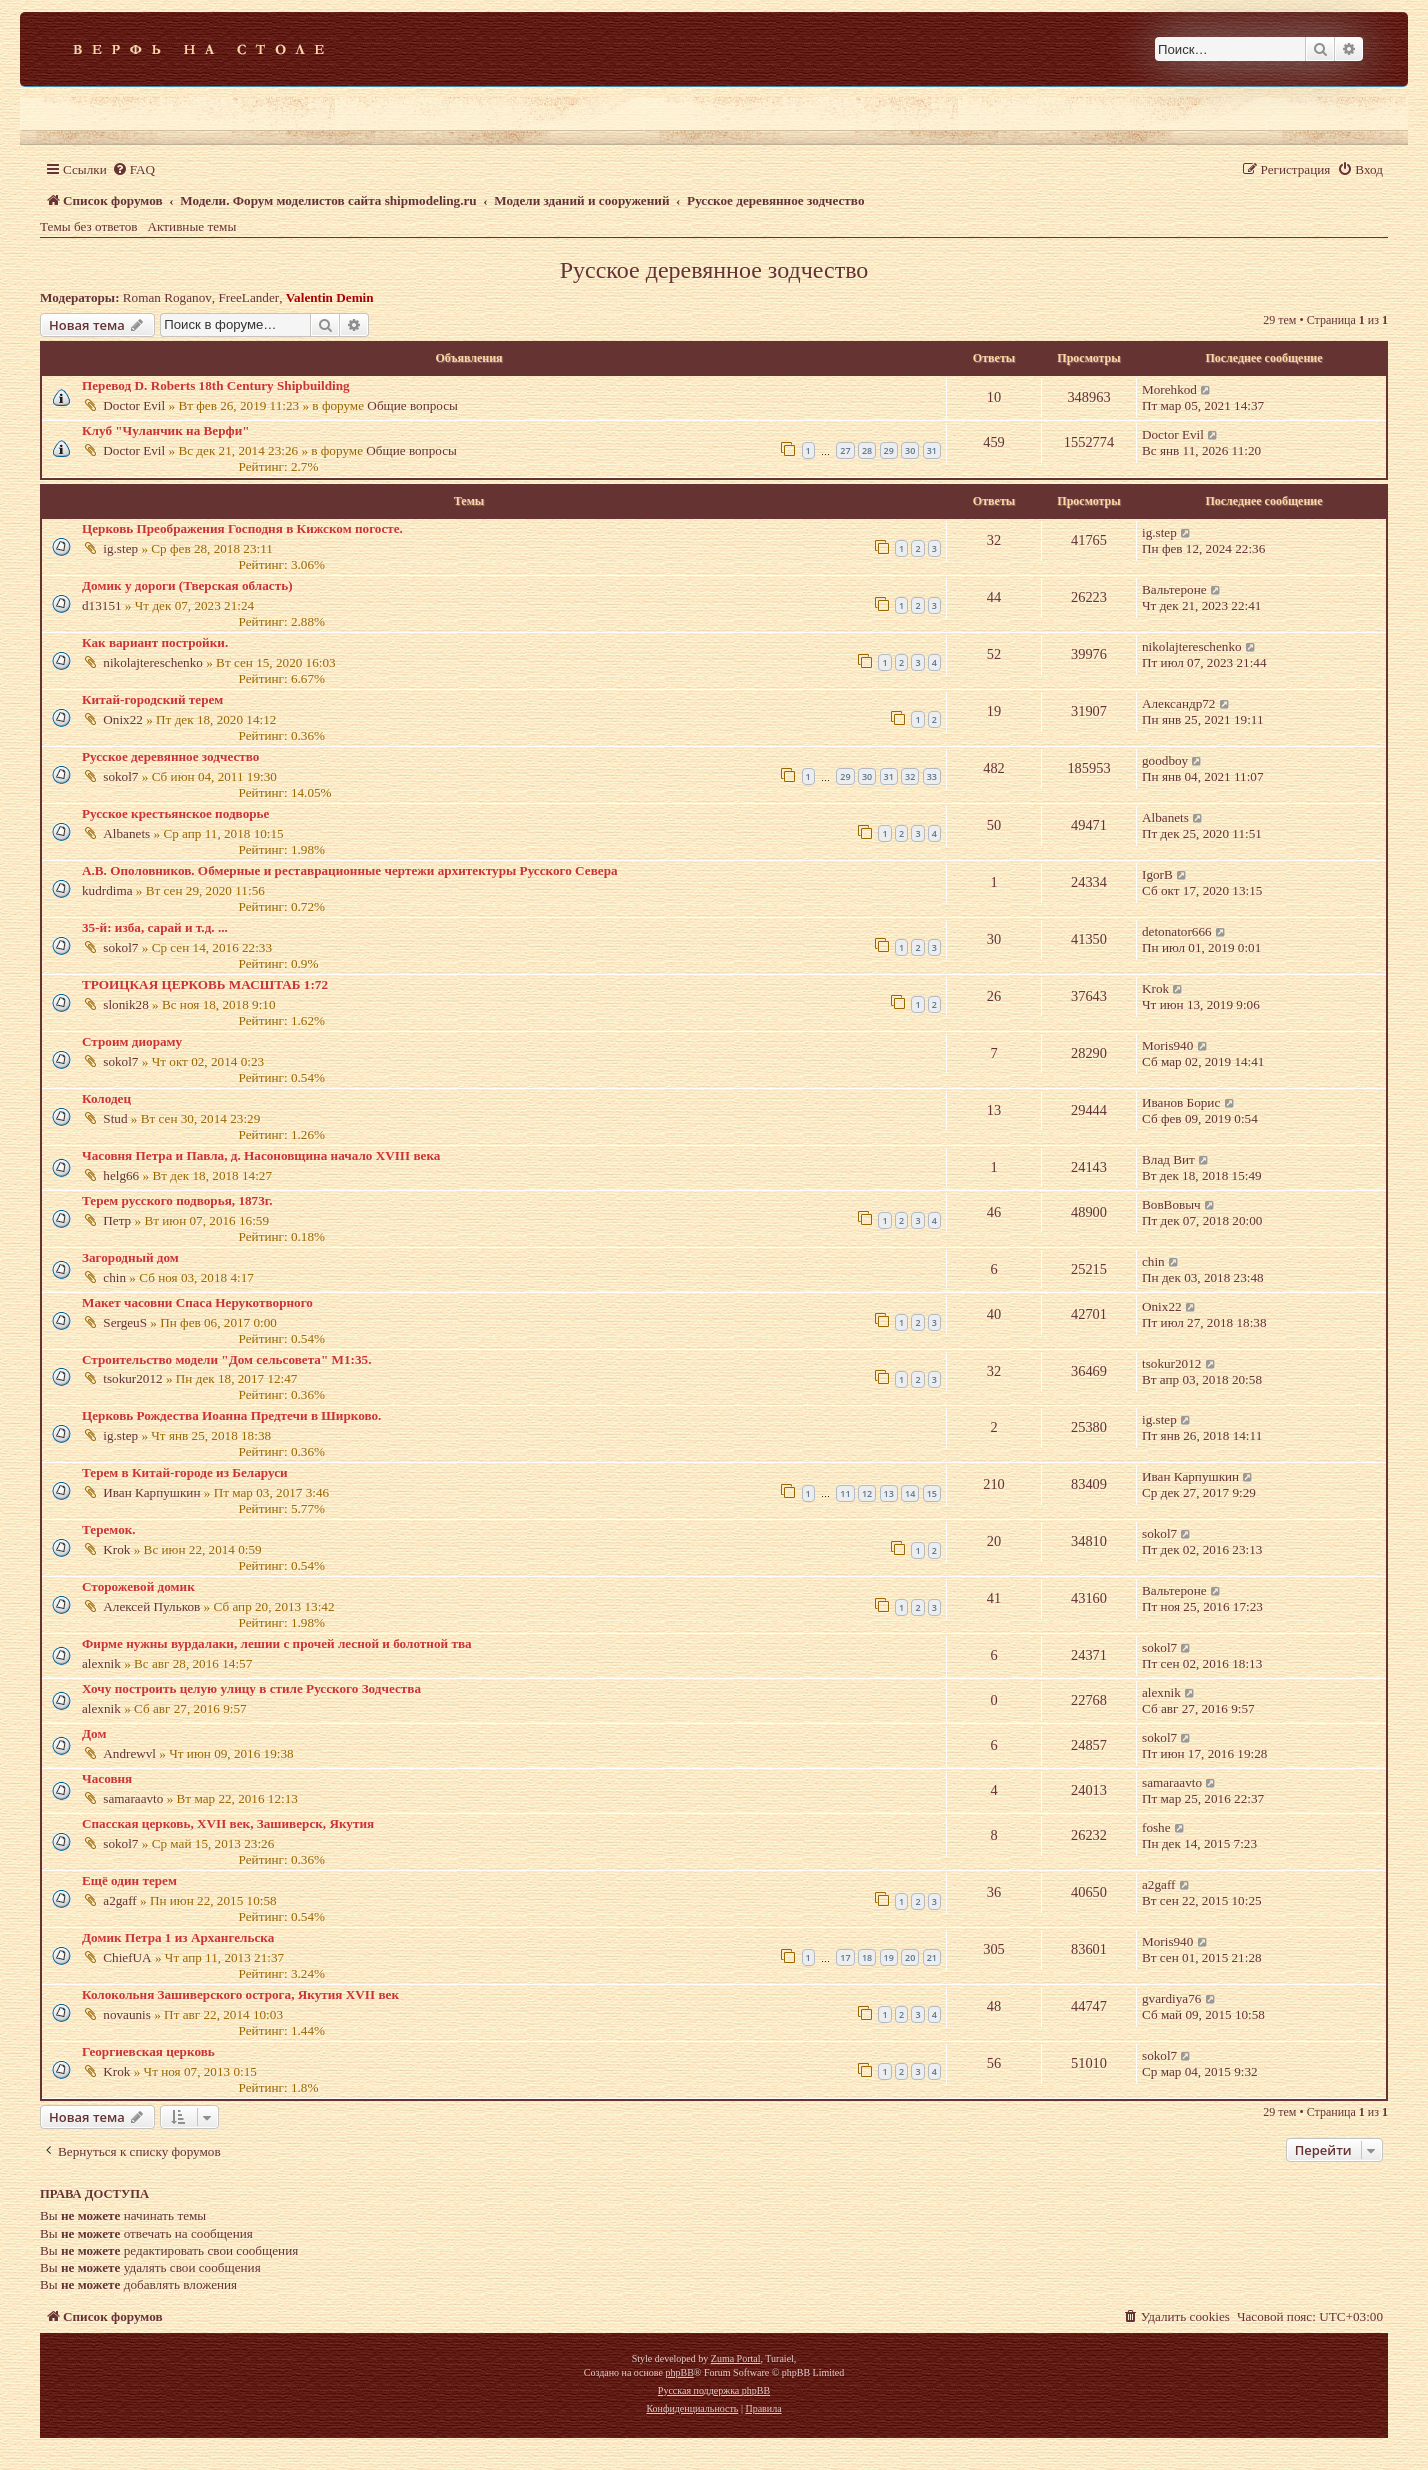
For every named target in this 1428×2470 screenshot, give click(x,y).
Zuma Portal (736, 2358)
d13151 (102, 605)
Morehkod (1169, 389)
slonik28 (125, 1004)
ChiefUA (127, 1957)
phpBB (679, 2372)
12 (867, 1493)
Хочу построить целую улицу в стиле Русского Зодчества (251, 1688)
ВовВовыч (1171, 1204)
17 (845, 1957)
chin (114, 1277)
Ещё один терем (129, 1880)
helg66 (121, 1175)
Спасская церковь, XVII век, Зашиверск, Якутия (228, 1823)
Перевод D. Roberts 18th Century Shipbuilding (216, 385)
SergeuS (125, 1322)
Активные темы (192, 226)
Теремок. (109, 1529)
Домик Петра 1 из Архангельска (178, 1937)
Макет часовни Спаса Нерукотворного (197, 1302)
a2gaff (119, 1900)
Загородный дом (130, 1257)
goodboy (1165, 760)
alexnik (101, 1663)
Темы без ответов (89, 226)
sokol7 (120, 776)
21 (932, 1957)
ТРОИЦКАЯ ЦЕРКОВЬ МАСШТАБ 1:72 (205, 984)
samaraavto (133, 1798)
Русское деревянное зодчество (714, 270)
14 (910, 1493)
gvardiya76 (1171, 1998)
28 (867, 450)
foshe (1156, 1827)
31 (932, 450)
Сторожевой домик (138, 1586)
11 (845, 1493)
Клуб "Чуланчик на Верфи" (166, 430)
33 (932, 776)
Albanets (126, 833)
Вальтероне (1174, 589)
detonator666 (1177, 931)
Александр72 (1178, 703)
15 (932, 1493)
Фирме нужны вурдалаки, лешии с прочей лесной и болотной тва (277, 1643)
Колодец (106, 1098)
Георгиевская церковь (148, 2051)
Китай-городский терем (152, 699)
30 (910, 450)
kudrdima (107, 890)
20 (910, 1957)
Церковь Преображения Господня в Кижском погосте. (242, 528)
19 (889, 1957)
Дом (94, 1733)
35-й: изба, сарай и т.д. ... (155, 927)
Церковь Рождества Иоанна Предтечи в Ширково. (231, 1415)
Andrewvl (129, 1753)
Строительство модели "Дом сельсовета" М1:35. (226, 1359)
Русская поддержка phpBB (714, 2390)
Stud (115, 1118)
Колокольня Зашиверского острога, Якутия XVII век (240, 1994)
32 (910, 776)
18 (867, 1957)
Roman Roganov (167, 297)
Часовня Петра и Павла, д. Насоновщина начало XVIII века (261, 1155)
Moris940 (1167, 1045)
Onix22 (123, 719)
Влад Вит (1168, 1159)
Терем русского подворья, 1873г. (177, 1200)
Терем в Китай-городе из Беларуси (185, 1472)
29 (889, 450)
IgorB (1157, 874)
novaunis (127, 2014)
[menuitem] (133, 169)
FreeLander (248, 297)
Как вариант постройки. (155, 642)
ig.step (120, 548)
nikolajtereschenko (153, 662)
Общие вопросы (412, 405)
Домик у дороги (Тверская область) (187, 585)
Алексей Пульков (151, 1606)
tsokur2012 (132, 1378)
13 (889, 1493)
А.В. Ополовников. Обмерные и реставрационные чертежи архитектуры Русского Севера (350, 870)
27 (845, 450)
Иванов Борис (1181, 1102)
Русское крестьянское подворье (175, 813)
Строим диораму (132, 1041)
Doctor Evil (134, 405)
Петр (117, 1220)
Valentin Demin (330, 297)
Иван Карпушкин (151, 1492)
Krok (1155, 988)
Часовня (107, 1778)
